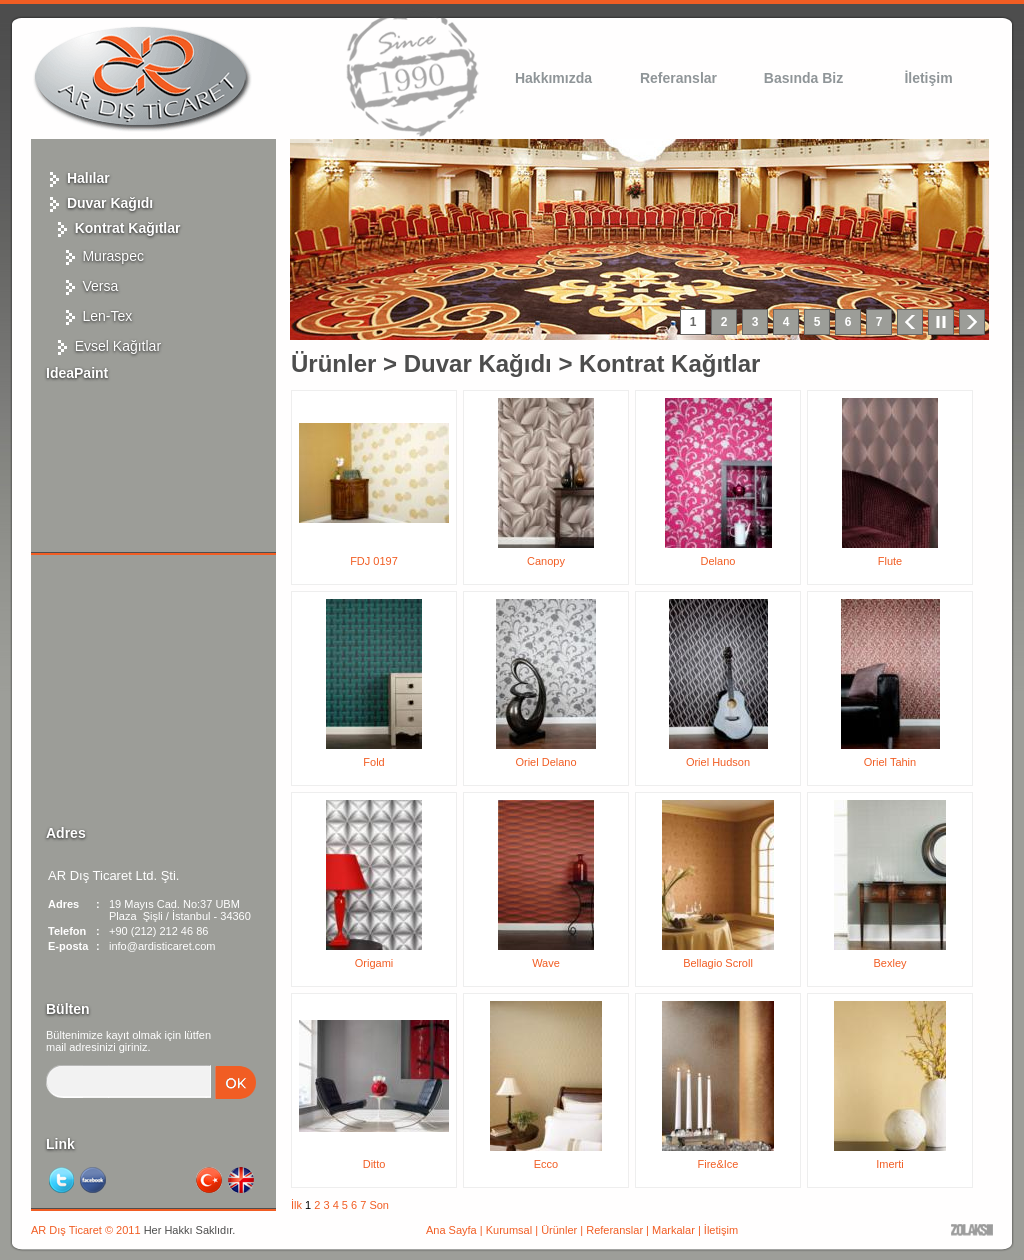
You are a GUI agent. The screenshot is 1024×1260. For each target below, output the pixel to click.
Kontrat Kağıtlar (113, 228)
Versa (82, 286)
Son (379, 1205)
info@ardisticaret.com (162, 946)
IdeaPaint (77, 373)
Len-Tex (89, 316)
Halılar (78, 178)
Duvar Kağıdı (99, 203)
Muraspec (95, 256)
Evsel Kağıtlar (103, 346)
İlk (296, 1205)
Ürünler (333, 363)
